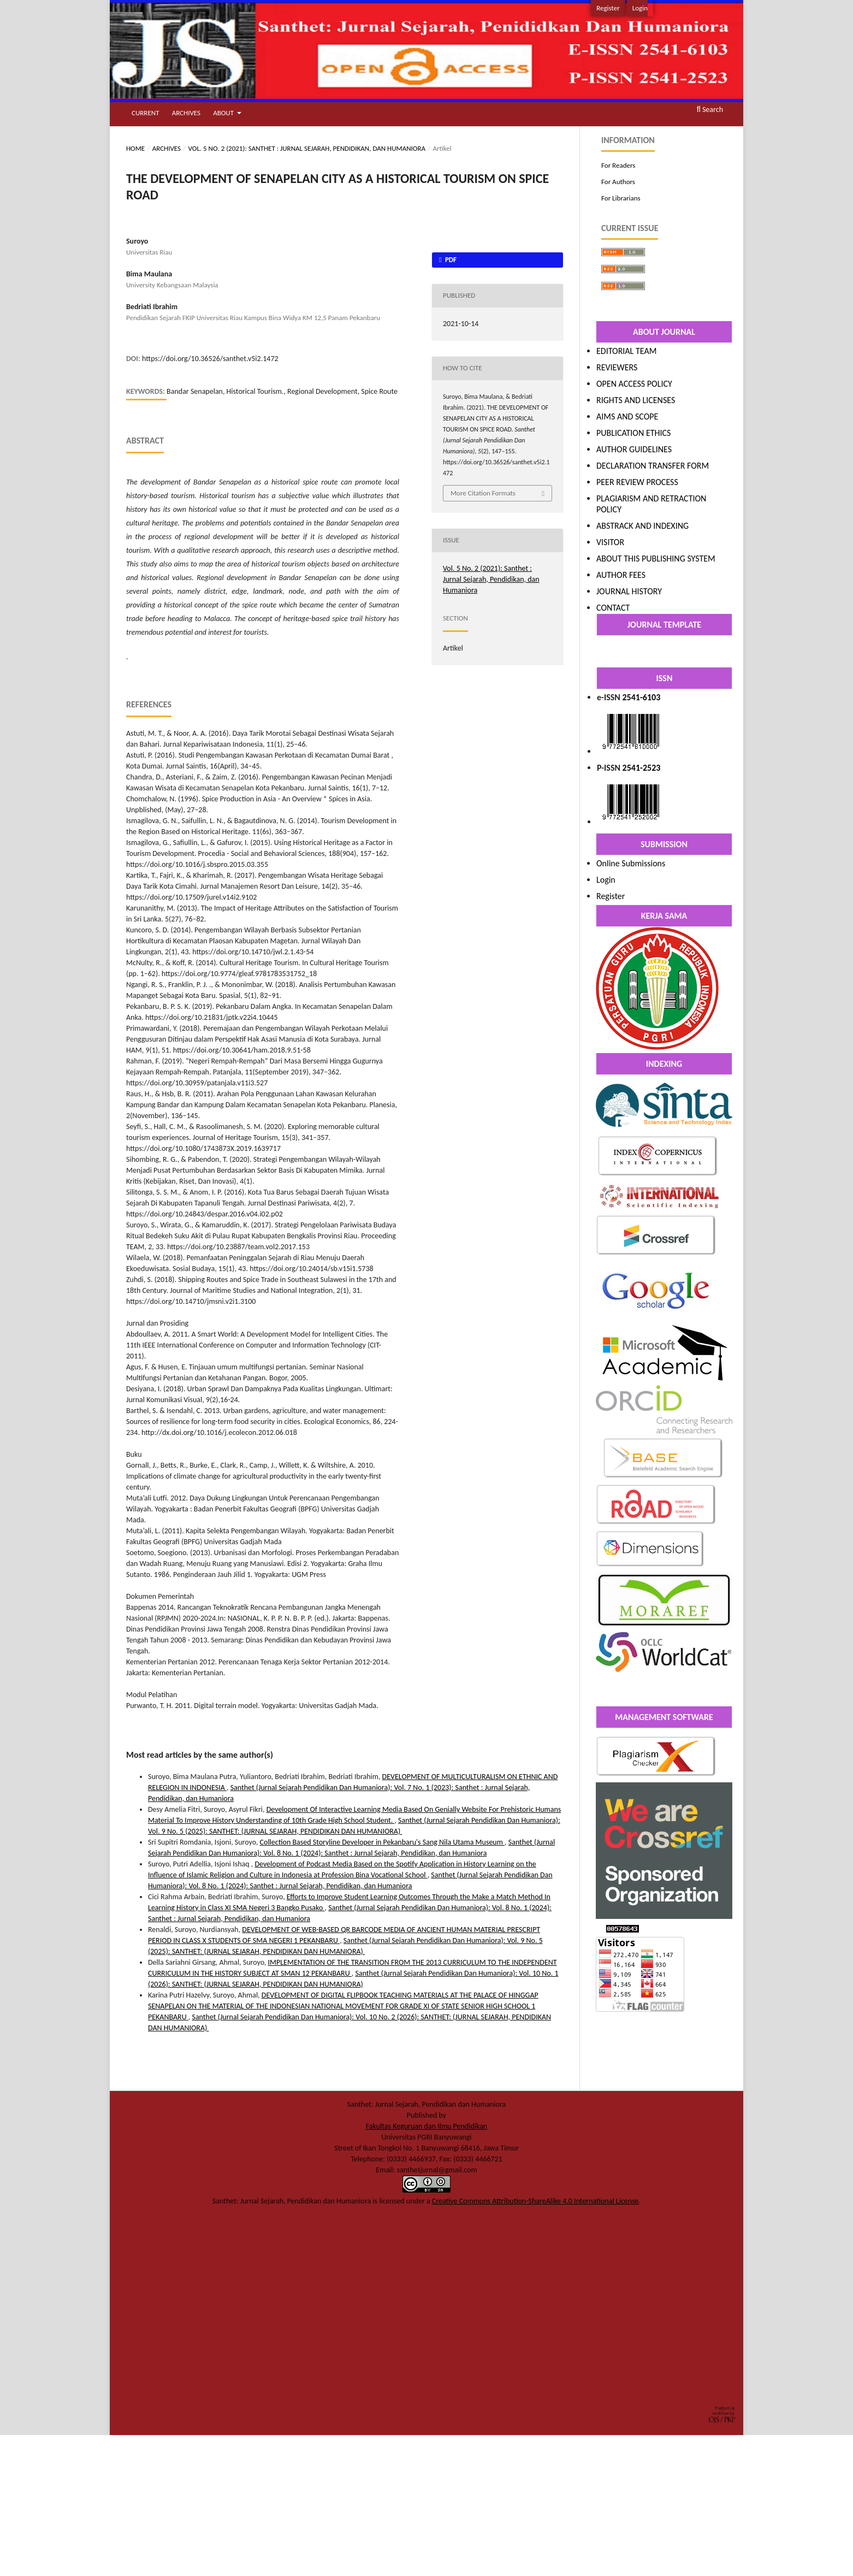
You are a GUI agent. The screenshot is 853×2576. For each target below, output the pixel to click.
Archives (186, 113)
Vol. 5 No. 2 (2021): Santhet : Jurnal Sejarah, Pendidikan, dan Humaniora (306, 148)
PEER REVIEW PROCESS (637, 482)
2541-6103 (642, 697)
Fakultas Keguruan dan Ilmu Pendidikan (426, 2126)
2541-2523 (642, 768)
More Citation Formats (483, 493)
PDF (450, 260)
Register (608, 8)
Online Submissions (630, 863)
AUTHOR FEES (620, 575)
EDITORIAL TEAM (626, 351)
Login (640, 8)
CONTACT (613, 607)
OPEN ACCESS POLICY (634, 384)
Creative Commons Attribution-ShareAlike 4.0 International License (535, 2201)
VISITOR (610, 542)
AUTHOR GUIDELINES (634, 449)
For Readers (618, 165)
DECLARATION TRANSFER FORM (652, 465)
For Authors (618, 182)
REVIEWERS (616, 367)
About (224, 113)
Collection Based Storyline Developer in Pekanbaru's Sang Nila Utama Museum (382, 1842)
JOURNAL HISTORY (629, 591)
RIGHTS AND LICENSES (635, 400)
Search (710, 109)
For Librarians (621, 198)
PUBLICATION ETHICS (633, 433)
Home (135, 148)
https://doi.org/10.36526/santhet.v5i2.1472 (210, 358)
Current (145, 113)
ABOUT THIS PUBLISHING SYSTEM (655, 558)
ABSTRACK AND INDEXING (642, 526)
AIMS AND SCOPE (627, 416)
